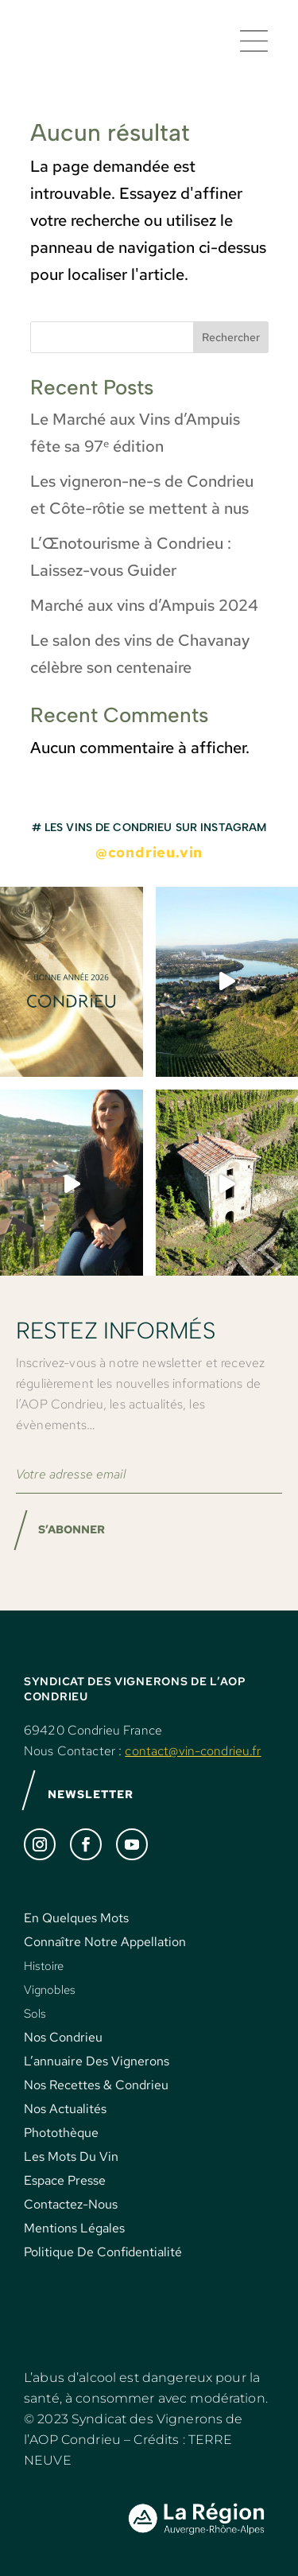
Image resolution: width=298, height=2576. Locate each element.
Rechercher (231, 337)
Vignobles (49, 1990)
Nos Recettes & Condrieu (96, 2085)
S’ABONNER (71, 1529)
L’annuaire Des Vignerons (96, 2061)
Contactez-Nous (71, 2204)
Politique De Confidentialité (103, 2252)
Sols (35, 2014)
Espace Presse (65, 2180)
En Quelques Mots (76, 1918)
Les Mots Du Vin (71, 2156)
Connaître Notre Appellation (105, 1941)
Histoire (44, 1966)
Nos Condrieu (63, 2037)
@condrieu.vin (149, 852)
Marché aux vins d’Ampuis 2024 (144, 605)
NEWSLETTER (91, 1794)
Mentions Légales (74, 2228)
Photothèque (61, 2132)
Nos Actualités (65, 2108)
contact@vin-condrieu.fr (193, 1751)
